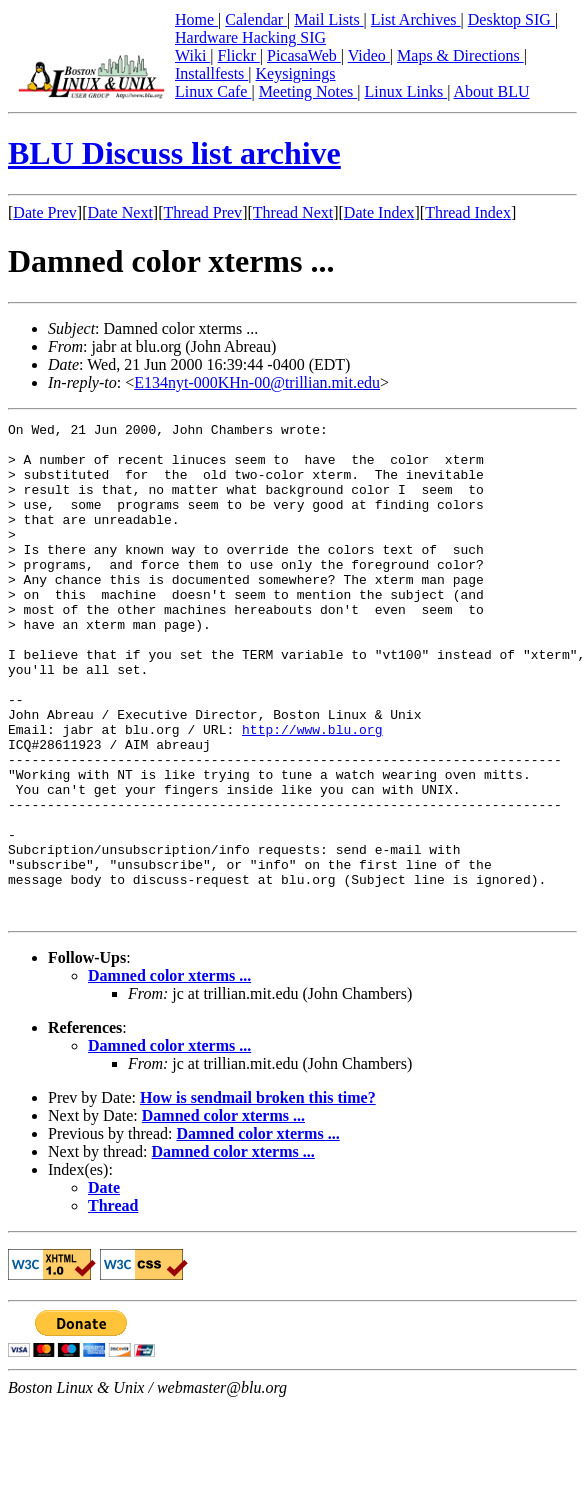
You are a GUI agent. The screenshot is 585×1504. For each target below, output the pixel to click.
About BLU (491, 91)
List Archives (416, 19)
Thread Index (468, 212)
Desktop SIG (511, 19)
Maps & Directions (460, 55)
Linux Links (405, 91)
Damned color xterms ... (169, 1074)
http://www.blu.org (312, 792)
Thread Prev (202, 212)
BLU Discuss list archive (174, 153)
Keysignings (296, 73)
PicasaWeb (304, 55)
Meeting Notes (308, 91)
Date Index (379, 212)
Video (369, 55)
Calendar (256, 19)
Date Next (120, 212)
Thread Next (293, 212)
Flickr (239, 55)
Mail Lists (328, 19)
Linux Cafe (213, 91)
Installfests (211, 73)
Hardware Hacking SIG (250, 37)
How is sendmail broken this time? (258, 1196)
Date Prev (45, 212)
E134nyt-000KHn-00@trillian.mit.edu (257, 382)
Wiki (192, 55)
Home (196, 19)
